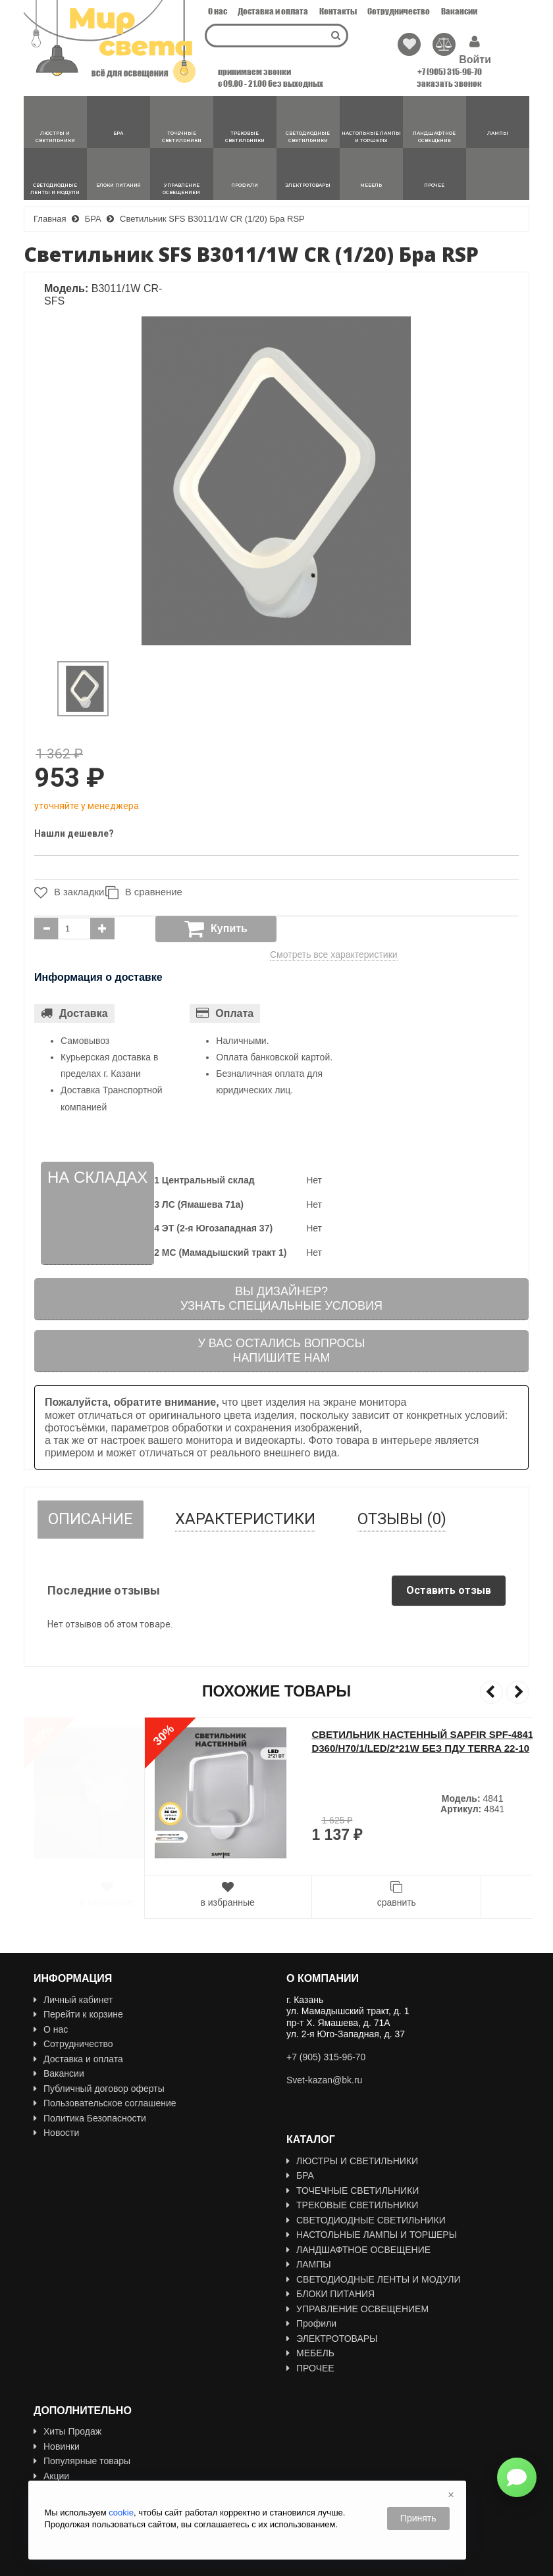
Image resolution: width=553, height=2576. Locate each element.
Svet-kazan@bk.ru (324, 2080)
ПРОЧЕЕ (310, 2368)
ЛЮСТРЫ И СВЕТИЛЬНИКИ (352, 2161)
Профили (311, 2323)
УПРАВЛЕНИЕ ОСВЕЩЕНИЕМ (357, 2309)
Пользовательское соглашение (105, 2103)
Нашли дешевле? (74, 833)
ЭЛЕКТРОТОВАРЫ (332, 2338)
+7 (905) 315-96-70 (449, 71)
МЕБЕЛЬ (310, 2353)
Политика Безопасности (90, 2118)
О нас (217, 11)
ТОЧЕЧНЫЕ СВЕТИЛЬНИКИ (352, 2190)
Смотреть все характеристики (334, 954)
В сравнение (149, 892)
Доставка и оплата (273, 11)
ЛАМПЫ (308, 2264)
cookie (121, 2512)
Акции (51, 2455)
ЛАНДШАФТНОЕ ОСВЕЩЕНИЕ (358, 2249)
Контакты (338, 11)
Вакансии (459, 11)
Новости (56, 2132)
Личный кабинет (73, 1999)
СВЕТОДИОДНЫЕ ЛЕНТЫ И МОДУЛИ (373, 2279)
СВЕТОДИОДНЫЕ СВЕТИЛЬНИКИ (366, 2220)
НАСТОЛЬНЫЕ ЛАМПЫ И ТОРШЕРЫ (371, 2234)
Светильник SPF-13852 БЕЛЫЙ (272, 1734)
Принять (418, 2518)
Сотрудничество (398, 11)
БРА (300, 2175)
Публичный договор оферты (99, 2088)
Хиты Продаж (67, 2411)
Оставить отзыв (448, 1590)
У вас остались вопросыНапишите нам (281, 1350)
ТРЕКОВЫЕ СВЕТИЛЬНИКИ (352, 2205)
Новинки (57, 2425)
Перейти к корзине (78, 2014)
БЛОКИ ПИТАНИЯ (330, 2294)
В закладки (66, 892)
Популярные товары (82, 2440)
